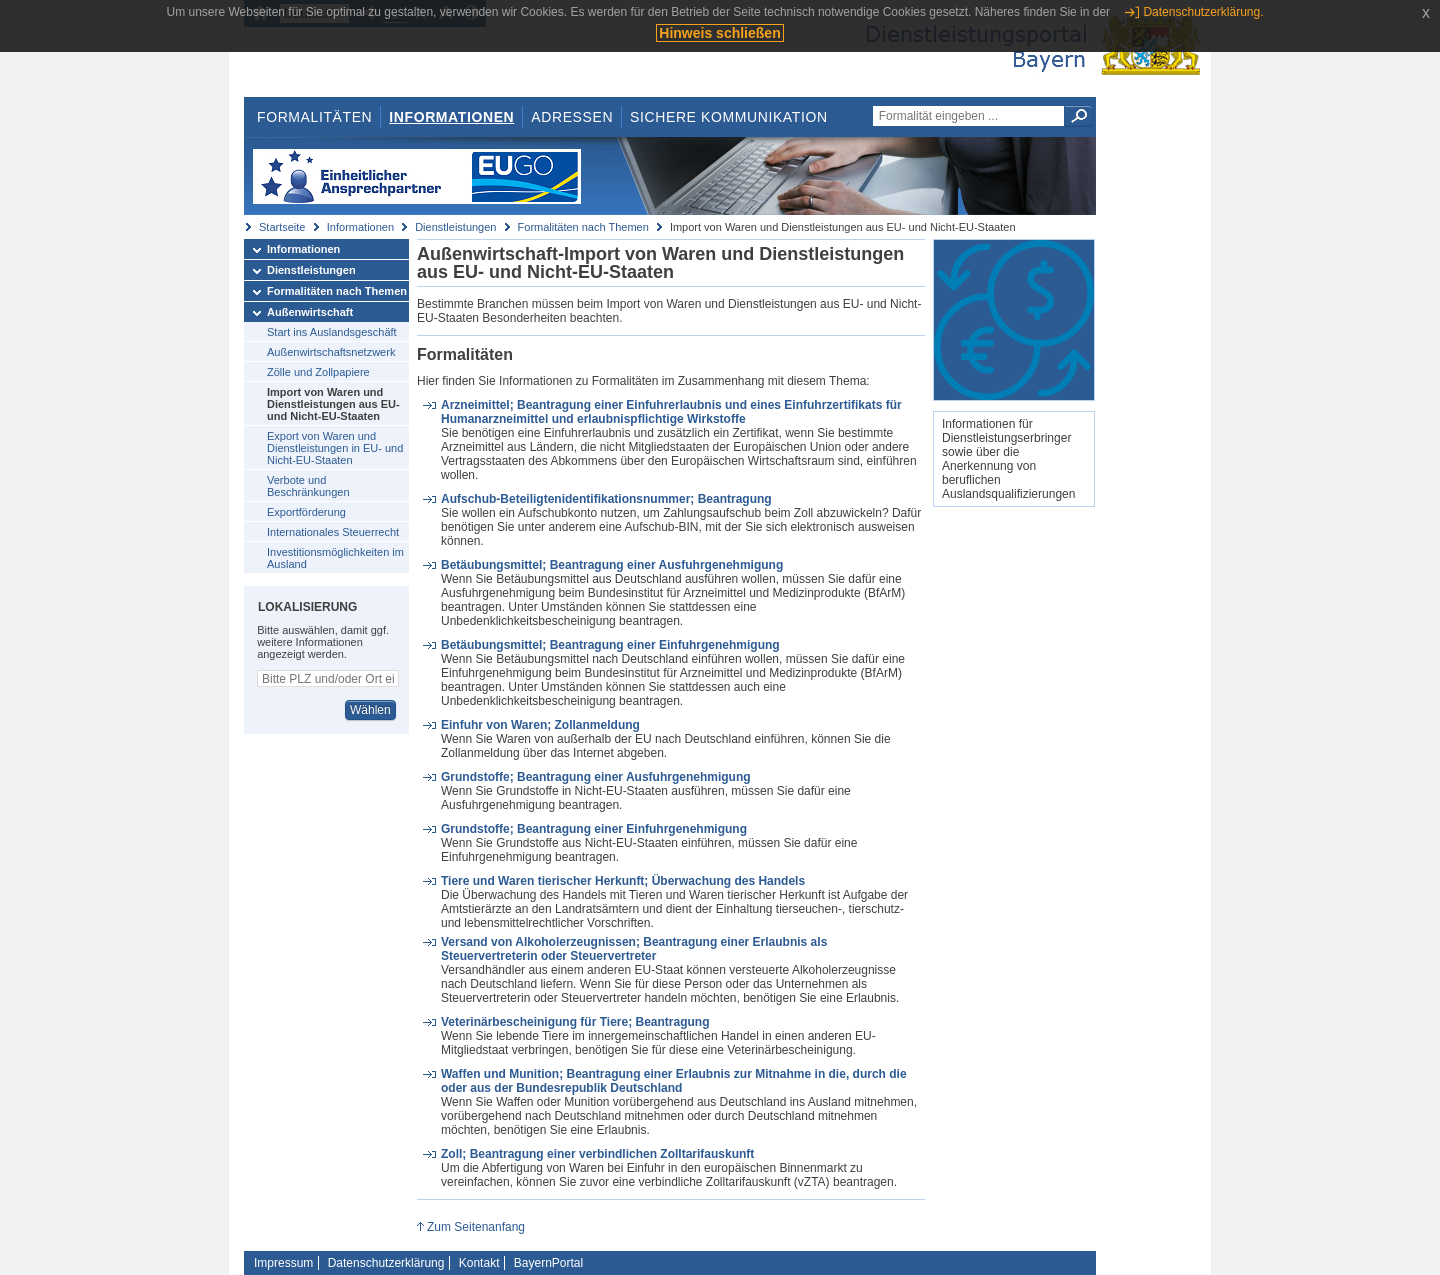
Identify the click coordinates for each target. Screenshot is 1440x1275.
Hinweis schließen (719, 33)
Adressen (572, 117)
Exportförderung (306, 512)
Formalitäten (314, 117)
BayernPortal (548, 1263)
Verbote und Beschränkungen (308, 486)
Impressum (283, 1263)
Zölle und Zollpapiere (318, 372)
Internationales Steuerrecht (333, 532)
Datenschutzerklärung (386, 1263)
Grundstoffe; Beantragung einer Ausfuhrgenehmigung (596, 777)
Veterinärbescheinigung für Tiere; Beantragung (575, 1022)
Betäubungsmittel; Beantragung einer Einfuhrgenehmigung (610, 645)
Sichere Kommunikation (729, 117)
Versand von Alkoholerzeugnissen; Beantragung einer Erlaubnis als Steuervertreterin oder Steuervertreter (634, 949)
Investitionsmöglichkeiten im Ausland (335, 558)
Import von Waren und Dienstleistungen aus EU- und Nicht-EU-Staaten (333, 404)
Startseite (282, 227)
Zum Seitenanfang (476, 1227)
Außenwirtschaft (310, 312)
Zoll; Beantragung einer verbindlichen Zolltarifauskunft (597, 1154)
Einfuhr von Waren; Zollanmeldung (540, 725)
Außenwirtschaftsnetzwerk (331, 352)
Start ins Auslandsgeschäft (332, 332)
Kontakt (479, 1263)
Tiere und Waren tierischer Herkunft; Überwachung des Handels (623, 881)
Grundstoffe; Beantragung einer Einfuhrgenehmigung (594, 829)
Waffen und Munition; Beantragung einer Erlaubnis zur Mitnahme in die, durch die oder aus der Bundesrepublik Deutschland (674, 1081)
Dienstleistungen (455, 227)
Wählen (370, 710)
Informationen (451, 117)
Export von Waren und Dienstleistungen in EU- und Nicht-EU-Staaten (335, 448)
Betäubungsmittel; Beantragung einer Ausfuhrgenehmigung (612, 565)
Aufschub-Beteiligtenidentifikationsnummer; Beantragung (606, 499)
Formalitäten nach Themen (583, 227)
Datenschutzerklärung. (1203, 12)
